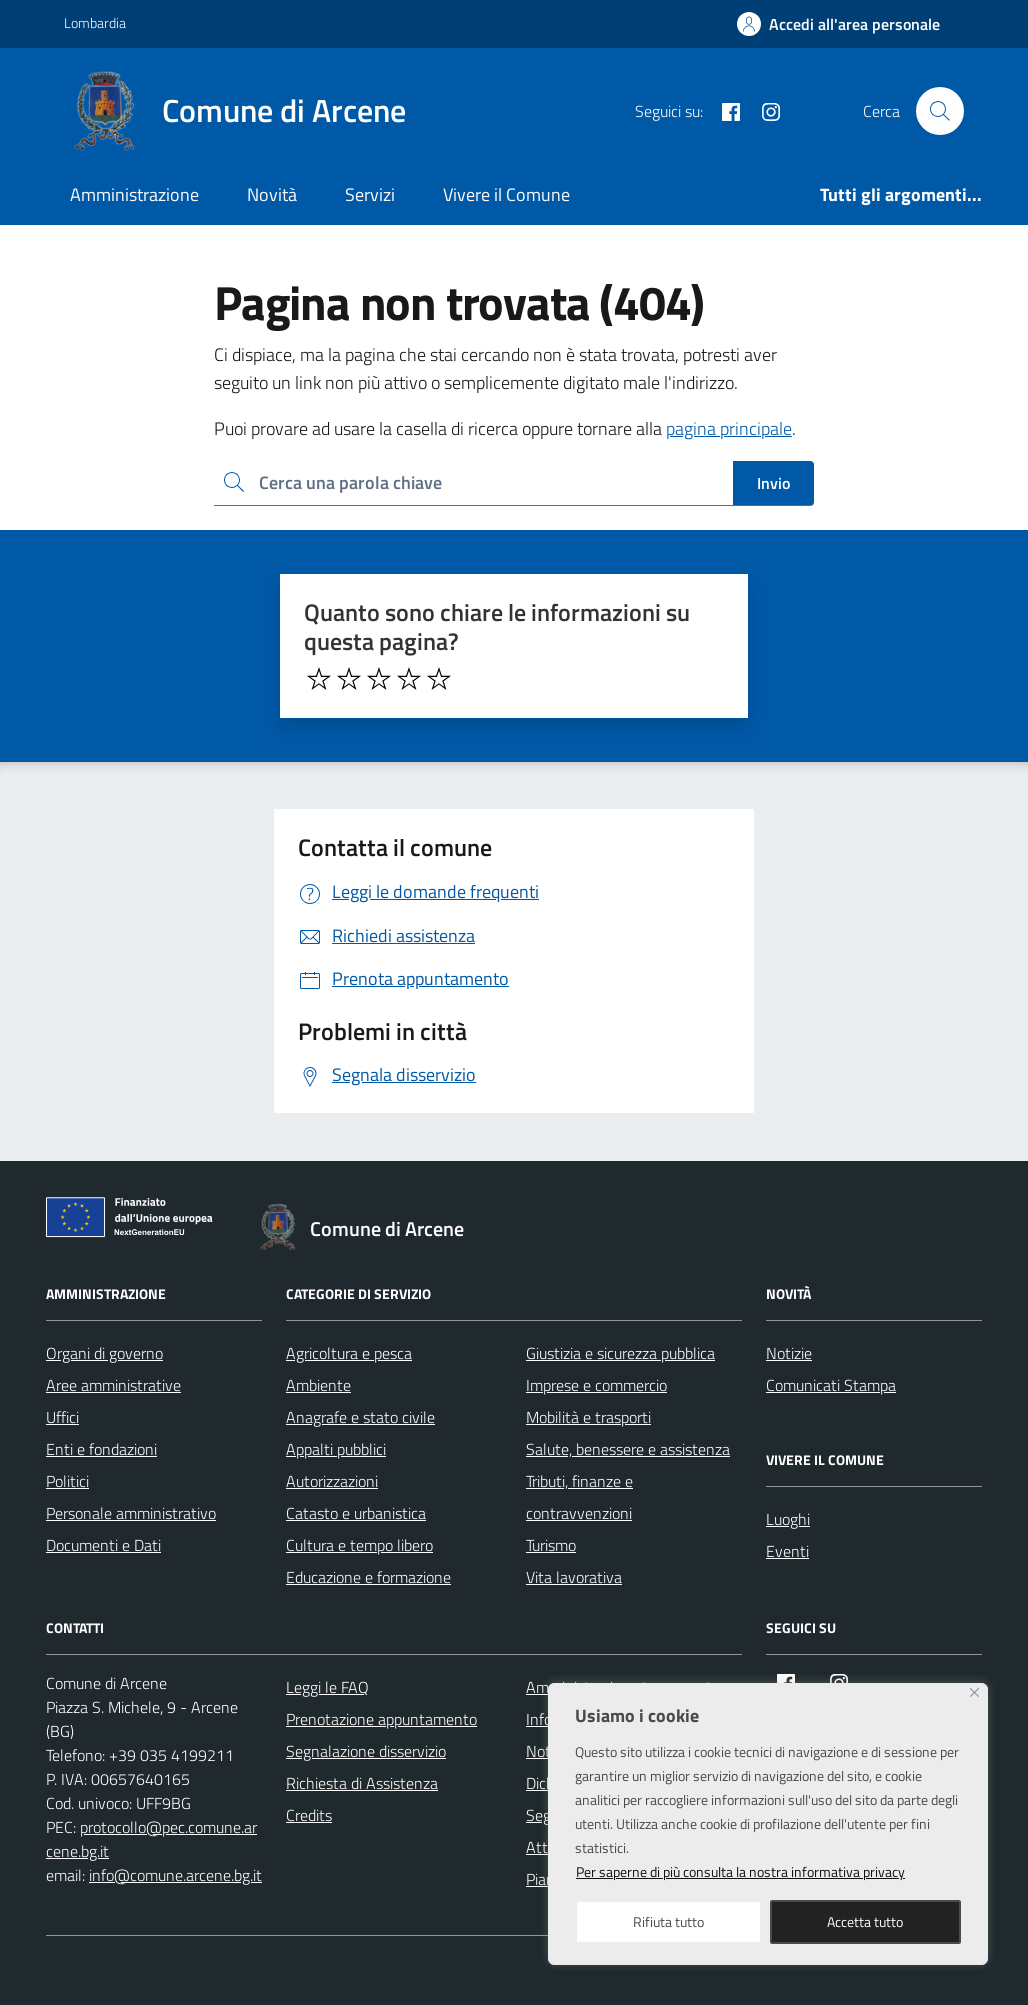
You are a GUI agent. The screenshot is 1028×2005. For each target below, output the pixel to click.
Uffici (62, 1417)
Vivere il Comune (506, 194)
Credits (309, 1815)
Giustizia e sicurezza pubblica (620, 1353)
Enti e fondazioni (101, 1449)
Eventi (787, 1551)
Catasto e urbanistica (356, 1513)
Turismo (551, 1545)
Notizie (789, 1353)
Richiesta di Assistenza (362, 1783)
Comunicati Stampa (831, 1385)
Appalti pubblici (336, 1449)
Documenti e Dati (103, 1545)
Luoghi (788, 1519)
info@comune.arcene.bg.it (175, 1875)
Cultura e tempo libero (359, 1545)
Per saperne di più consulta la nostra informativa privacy (740, 1871)
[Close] (974, 1692)
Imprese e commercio (596, 1385)
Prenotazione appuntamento (381, 1719)
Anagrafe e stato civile (360, 1417)
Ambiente (318, 1385)
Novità (272, 194)
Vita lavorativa (574, 1577)
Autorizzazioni (332, 1481)
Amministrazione (134, 194)
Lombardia (95, 22)
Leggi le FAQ (327, 1687)
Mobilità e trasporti (588, 1417)
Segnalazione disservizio (366, 1751)
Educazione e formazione (368, 1577)
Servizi (370, 194)
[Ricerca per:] (473, 483)
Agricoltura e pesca (349, 1353)
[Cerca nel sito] (940, 111)
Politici (67, 1481)
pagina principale (729, 428)
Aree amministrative (113, 1385)
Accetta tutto (865, 1921)
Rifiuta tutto (668, 1921)
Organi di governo (104, 1353)
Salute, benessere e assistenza (628, 1449)
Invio (773, 483)
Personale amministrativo (131, 1513)
